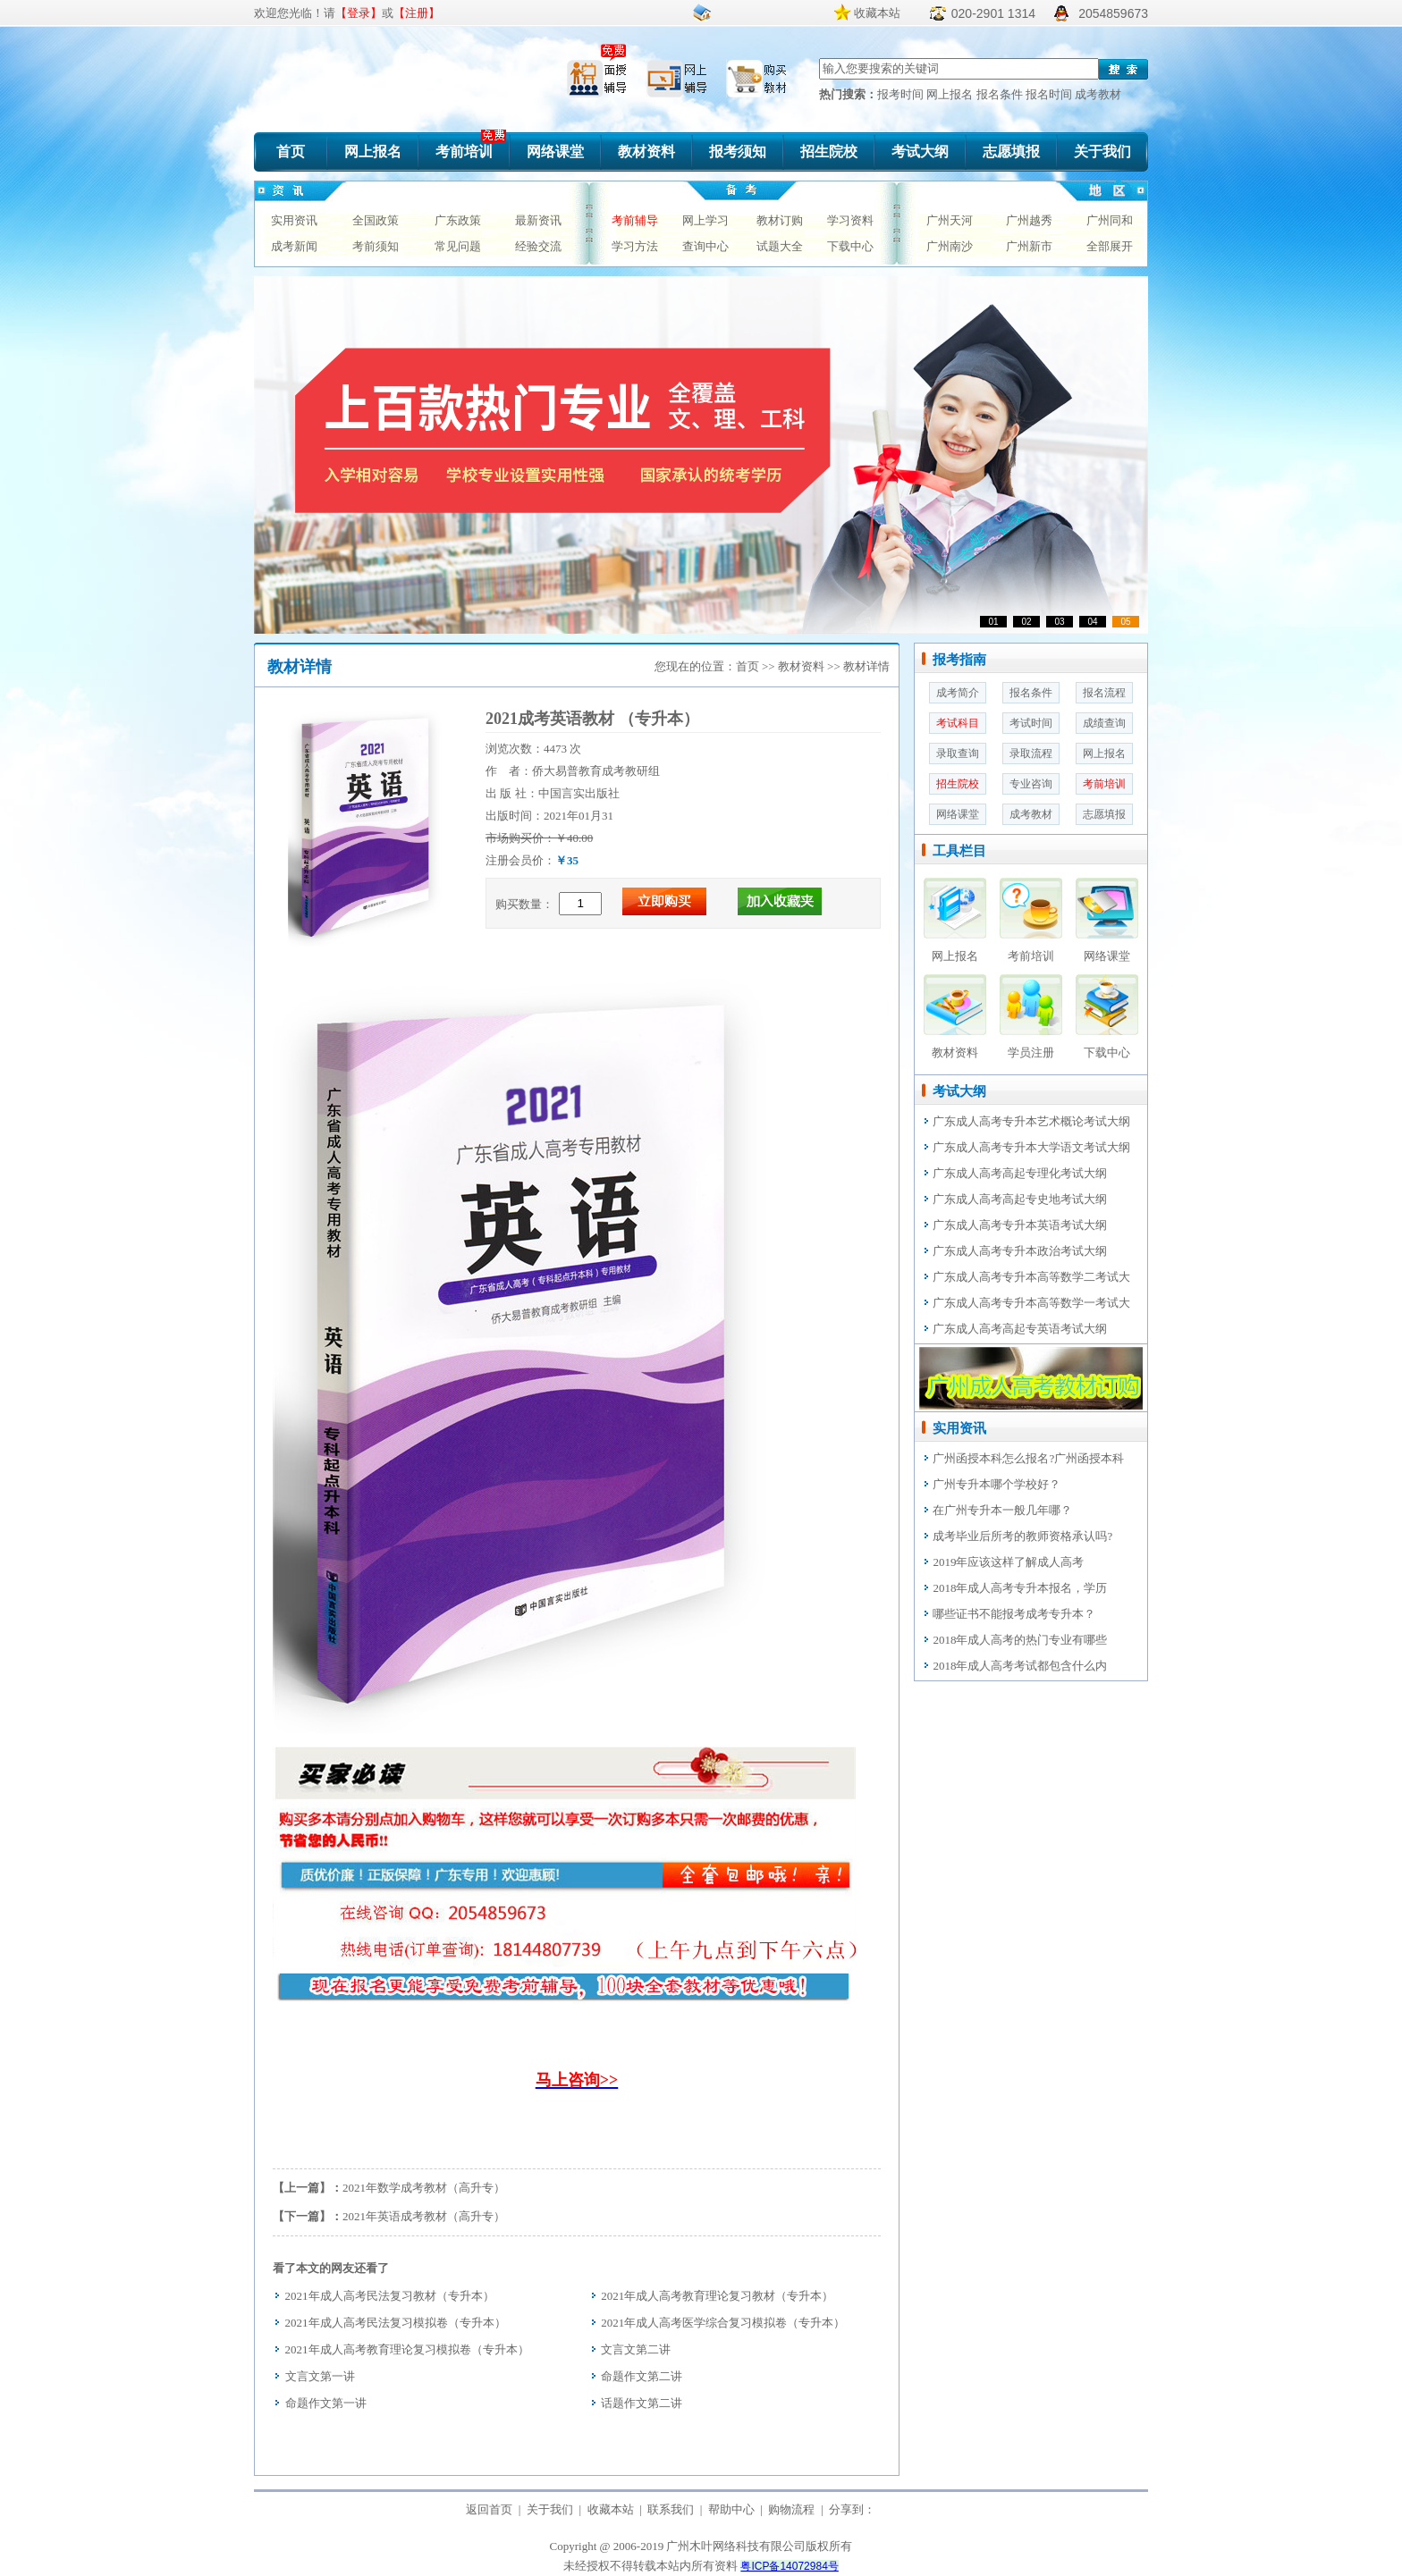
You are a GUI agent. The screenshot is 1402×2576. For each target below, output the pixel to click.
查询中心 (705, 246)
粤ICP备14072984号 (789, 2566)
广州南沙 (949, 246)
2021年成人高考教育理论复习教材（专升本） (717, 2295)
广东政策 (458, 220)
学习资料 (850, 220)
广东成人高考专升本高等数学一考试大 (1031, 1302)
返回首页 (489, 2509)
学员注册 (1031, 1052)
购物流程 (791, 2509)
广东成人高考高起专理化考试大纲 (1020, 1173)
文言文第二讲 (636, 2349)
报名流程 (1104, 692)
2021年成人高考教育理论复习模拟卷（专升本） (407, 2349)
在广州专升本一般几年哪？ (1002, 1510)
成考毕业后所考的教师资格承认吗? (1022, 1536)
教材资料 (646, 151)
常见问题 (458, 246)
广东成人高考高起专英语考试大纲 (1020, 1328)
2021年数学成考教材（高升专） (423, 2187)
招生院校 (828, 151)
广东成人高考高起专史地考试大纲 (1020, 1199)
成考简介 (957, 692)
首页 (290, 151)
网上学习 (705, 220)
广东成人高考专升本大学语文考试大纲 (1031, 1147)
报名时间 (1050, 94)
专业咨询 (1030, 784)
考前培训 (464, 151)
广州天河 (949, 220)
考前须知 (375, 246)
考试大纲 (920, 151)
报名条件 (1001, 94)
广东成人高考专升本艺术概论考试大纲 (1031, 1121)
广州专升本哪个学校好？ (996, 1484)
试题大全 (779, 246)
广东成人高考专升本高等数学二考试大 (1031, 1277)
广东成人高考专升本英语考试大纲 (1020, 1225)
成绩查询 (1104, 723)
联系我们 (670, 2509)
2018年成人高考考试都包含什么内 (1020, 1665)
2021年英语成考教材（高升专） (423, 2216)
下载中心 (850, 246)
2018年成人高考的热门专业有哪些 (1020, 1639)
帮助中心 (731, 2509)
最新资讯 (538, 220)
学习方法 (635, 246)
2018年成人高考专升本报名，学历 (1020, 1588)
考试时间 (1030, 723)
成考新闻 (294, 246)
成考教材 (1098, 94)
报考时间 (901, 94)
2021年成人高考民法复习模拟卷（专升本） (395, 2322)
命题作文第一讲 (326, 2403)
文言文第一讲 (320, 2376)
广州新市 (1029, 246)
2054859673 (1113, 13)
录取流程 (1030, 753)
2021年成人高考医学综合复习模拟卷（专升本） (723, 2322)
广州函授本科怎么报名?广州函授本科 (1028, 1458)
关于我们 (1102, 151)
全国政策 (375, 220)
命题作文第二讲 (641, 2376)
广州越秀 (1029, 220)
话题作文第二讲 (641, 2403)
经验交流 (538, 246)
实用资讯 (294, 220)
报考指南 (959, 659)
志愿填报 (1011, 151)
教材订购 (779, 220)
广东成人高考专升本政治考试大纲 (1020, 1251)
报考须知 (737, 151)
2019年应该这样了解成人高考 (1008, 1562)
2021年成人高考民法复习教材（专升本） (389, 2295)
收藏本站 (877, 13)
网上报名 (950, 94)
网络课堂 (555, 151)
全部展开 (1109, 246)
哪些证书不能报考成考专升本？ (1014, 1614)
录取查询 (957, 753)
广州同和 (1109, 220)
